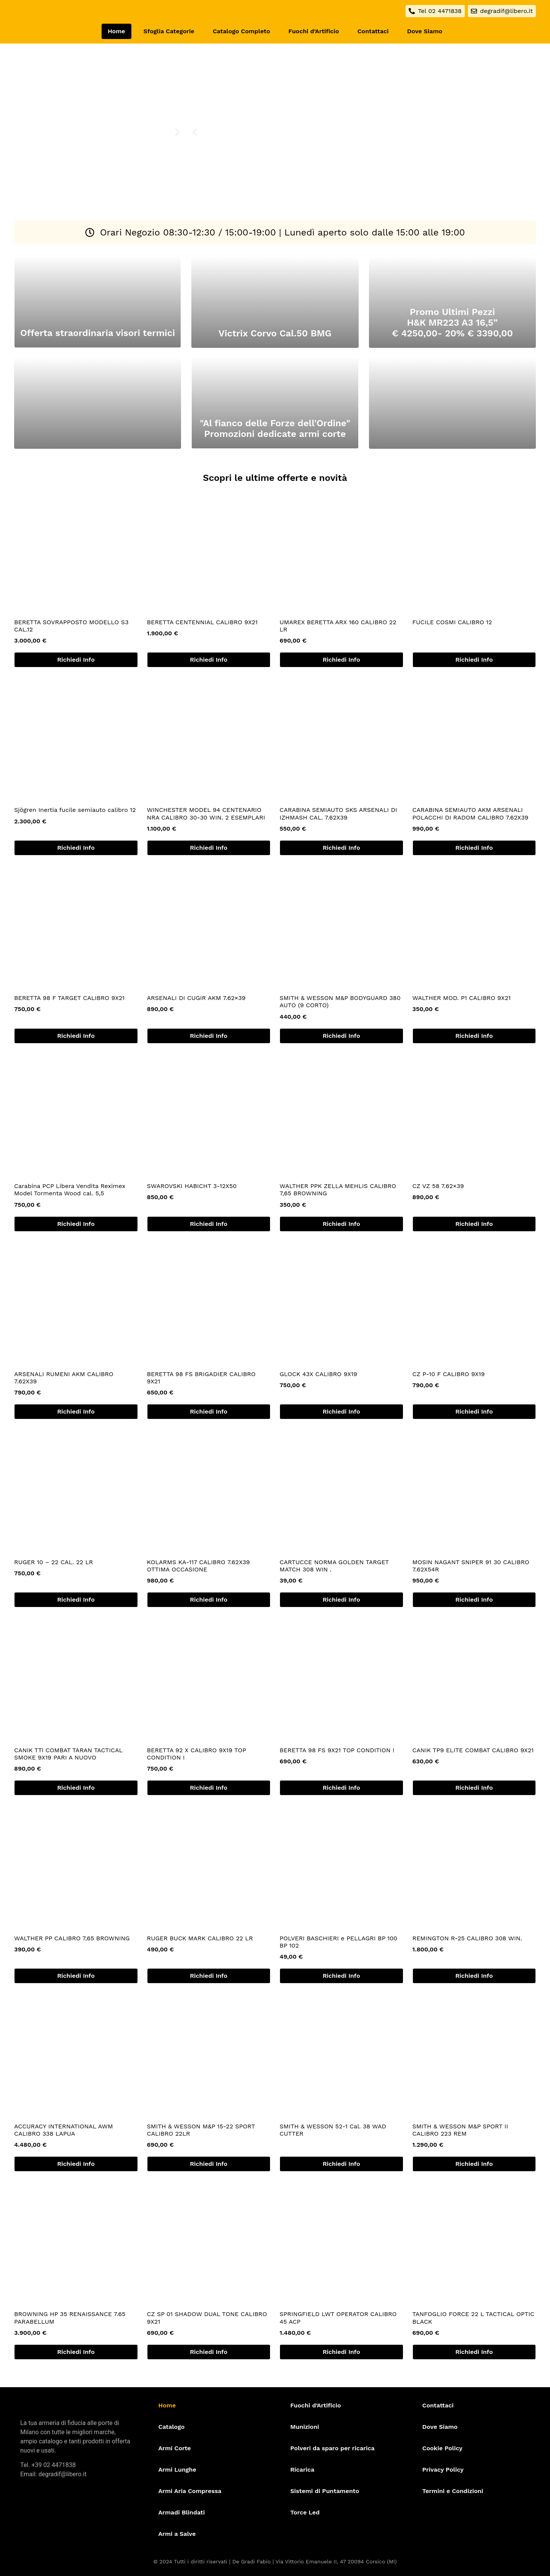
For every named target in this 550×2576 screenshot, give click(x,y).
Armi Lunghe (177, 2469)
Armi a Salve (177, 2533)
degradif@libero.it (62, 2474)
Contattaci (373, 31)
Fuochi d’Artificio (313, 31)
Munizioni (304, 2426)
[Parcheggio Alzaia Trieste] (450, 173)
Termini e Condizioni (453, 2491)
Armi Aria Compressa (190, 2491)
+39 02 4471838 (53, 2465)
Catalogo (172, 2426)
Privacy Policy (443, 2469)
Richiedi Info (76, 659)
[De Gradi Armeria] (450, 92)
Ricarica (302, 2469)
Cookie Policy (442, 2448)
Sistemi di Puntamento (324, 2491)
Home (116, 31)
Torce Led (305, 2512)
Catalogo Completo (241, 31)
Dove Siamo (424, 31)
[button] (194, 132)
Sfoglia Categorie (169, 31)
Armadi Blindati (182, 2512)
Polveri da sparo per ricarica (332, 2448)
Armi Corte (175, 2448)
